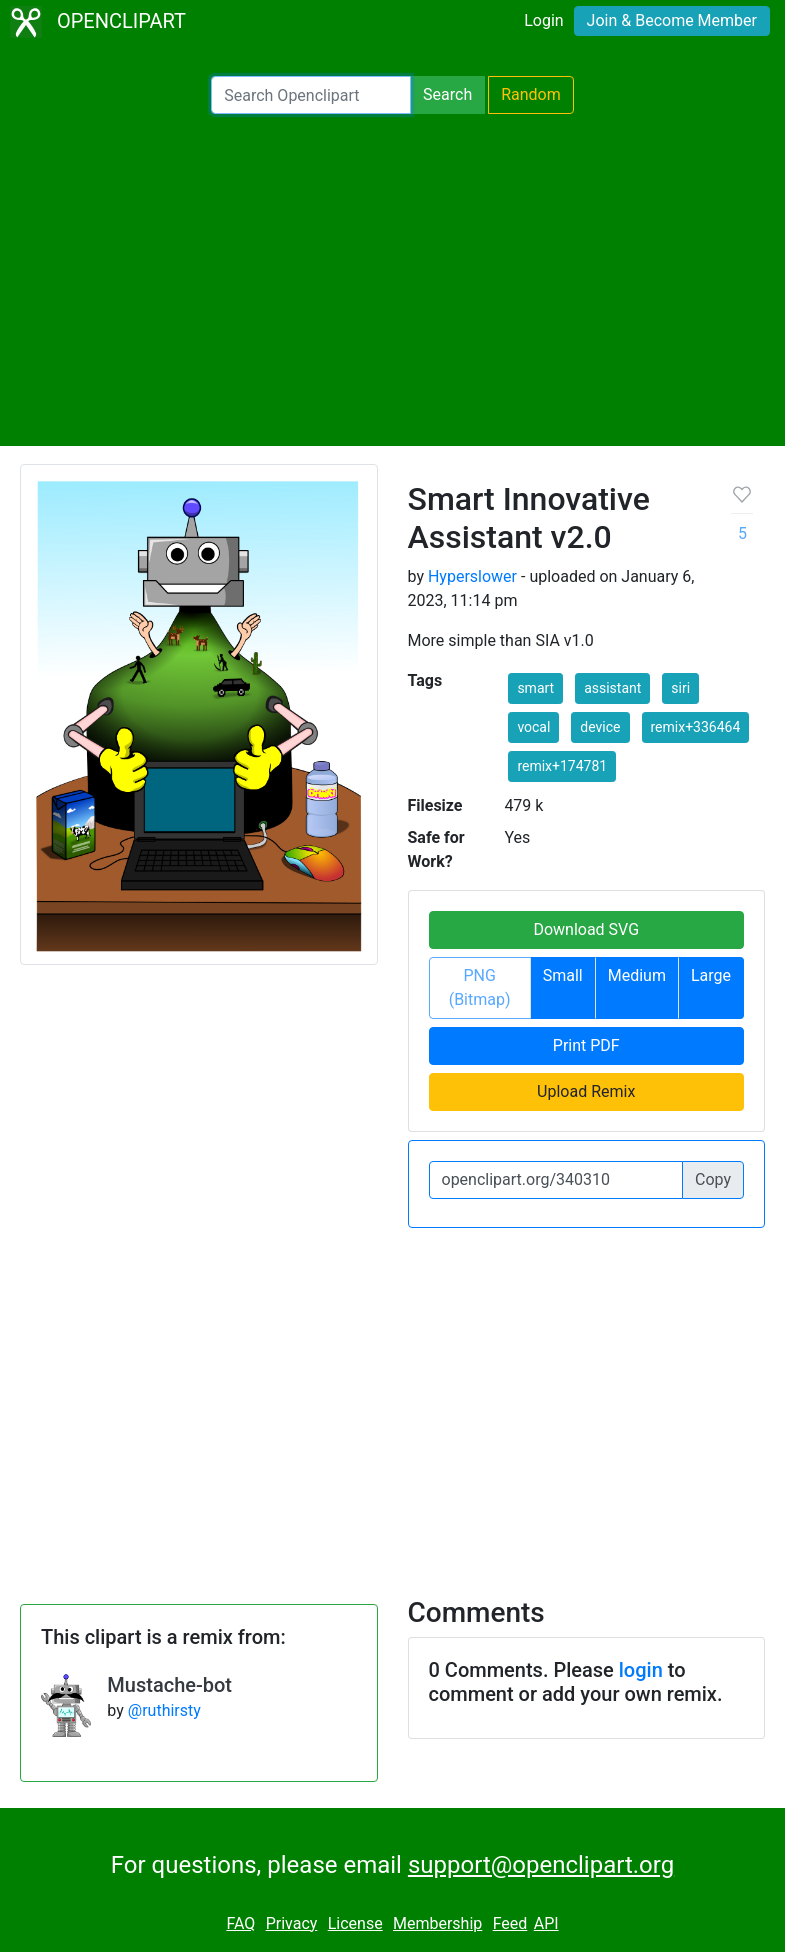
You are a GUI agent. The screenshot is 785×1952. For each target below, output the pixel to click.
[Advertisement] (392, 280)
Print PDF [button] (586, 1045)
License (355, 1923)
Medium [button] (637, 975)
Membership (437, 1923)
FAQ (240, 1923)
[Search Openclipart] (311, 95)
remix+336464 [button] (696, 727)
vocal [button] (533, 727)
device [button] (600, 727)
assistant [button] (612, 688)
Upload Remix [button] (586, 1091)
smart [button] (535, 688)
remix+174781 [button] (562, 766)
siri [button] (680, 688)
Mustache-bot (169, 1685)
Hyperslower (472, 576)
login (641, 1670)
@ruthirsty (164, 1710)
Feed (510, 1923)
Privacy (292, 1923)
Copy (713, 1179)
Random (531, 94)
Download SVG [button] (586, 929)
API (546, 1923)
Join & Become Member (672, 20)
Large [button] (711, 975)
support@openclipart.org (541, 1865)
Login (543, 20)
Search (447, 94)
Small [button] (563, 975)
